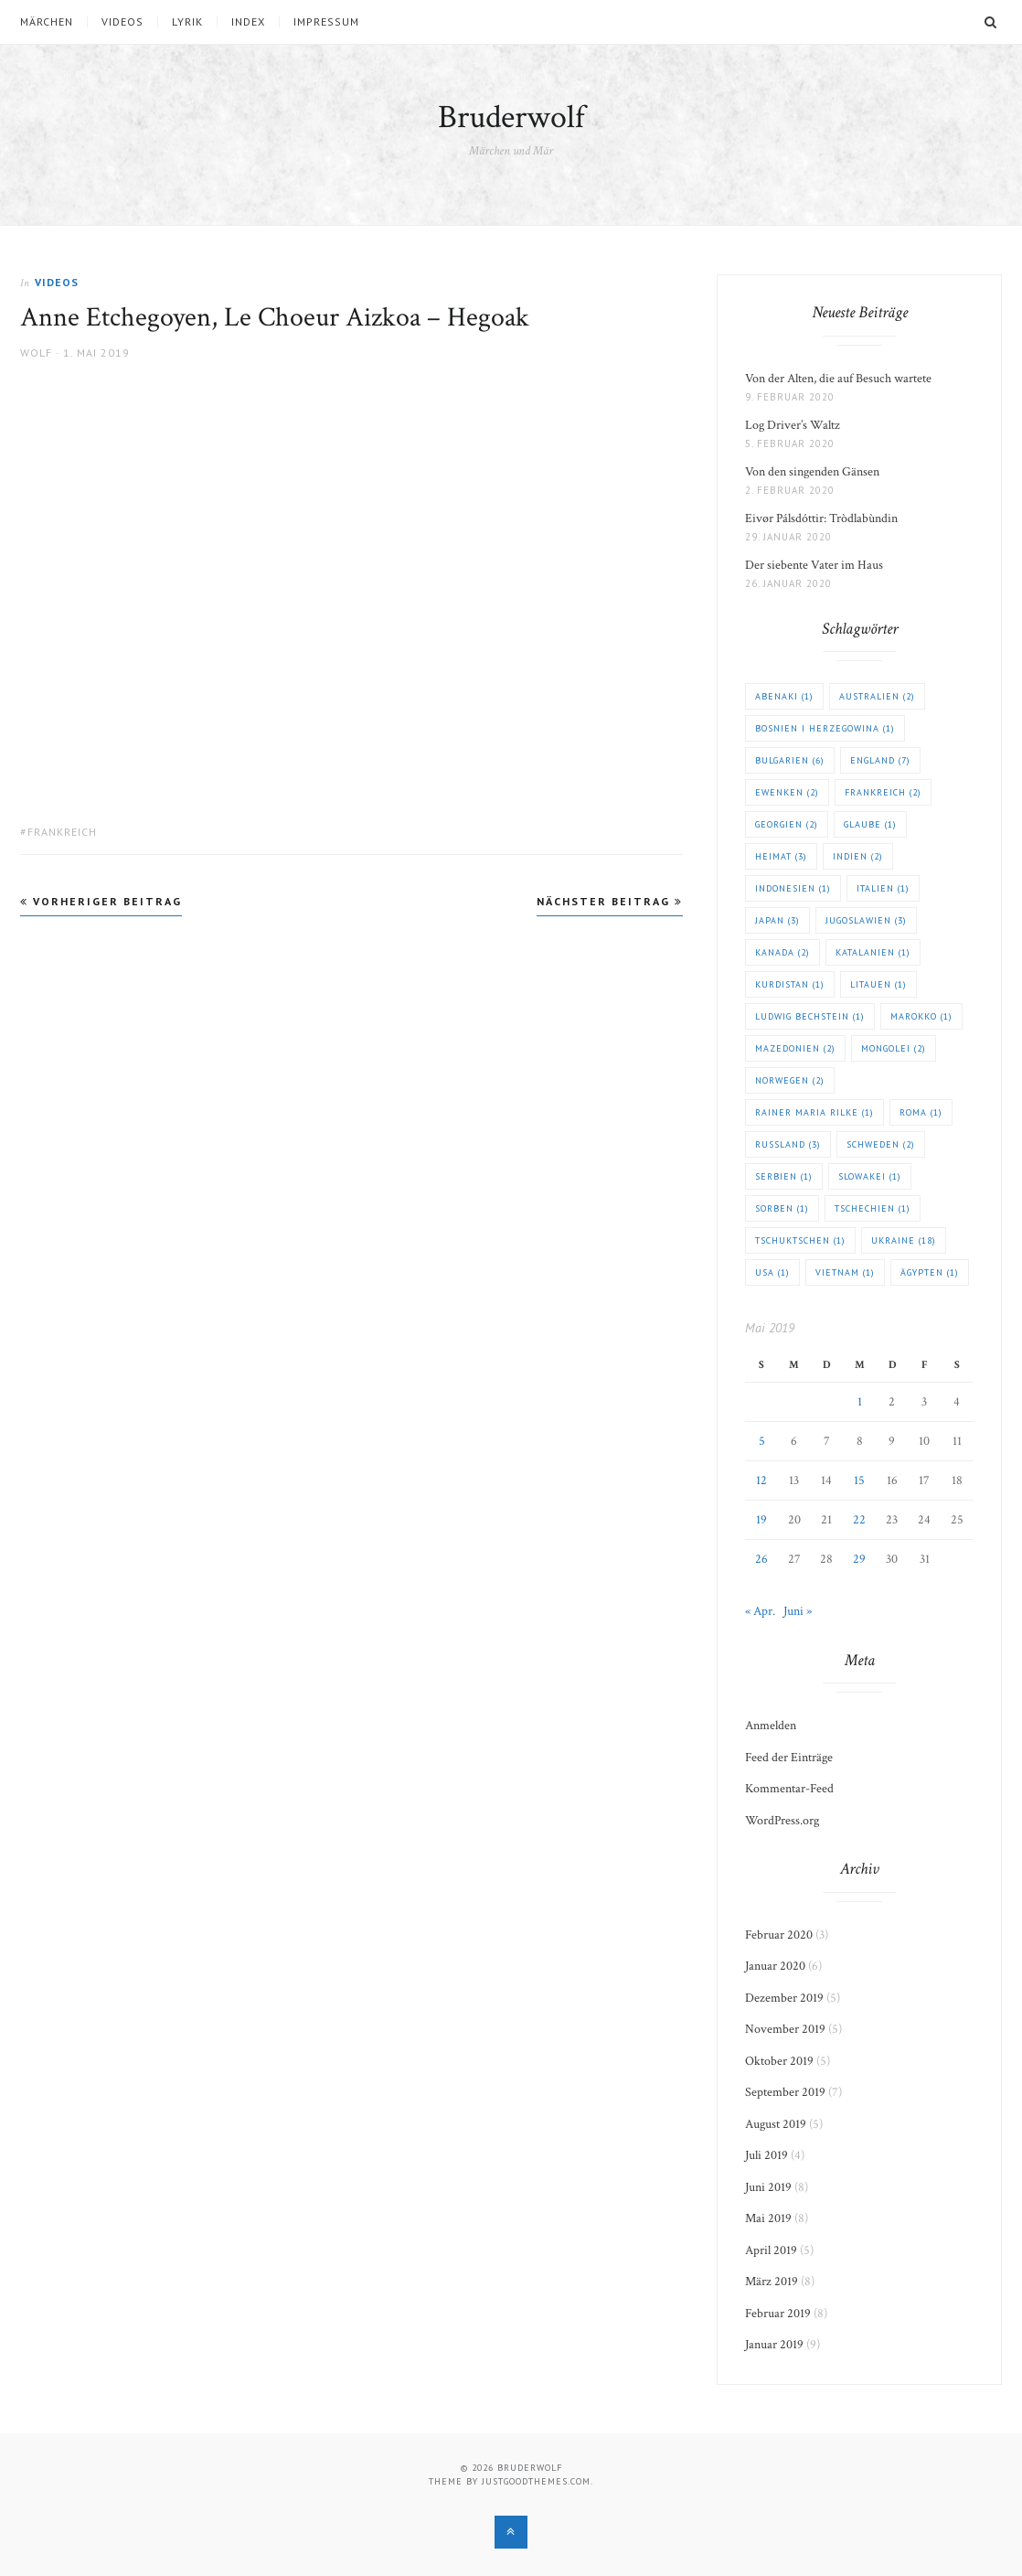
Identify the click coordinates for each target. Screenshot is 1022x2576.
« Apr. (760, 1611)
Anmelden (770, 1725)
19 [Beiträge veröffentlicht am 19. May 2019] (761, 1520)
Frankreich (62, 832)
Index (248, 21)
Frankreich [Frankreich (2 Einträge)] (883, 792)
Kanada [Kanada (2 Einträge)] (782, 952)
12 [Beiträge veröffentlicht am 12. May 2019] (761, 1480)
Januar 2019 (774, 2344)
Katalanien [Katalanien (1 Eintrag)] (873, 952)
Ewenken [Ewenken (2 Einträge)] (787, 792)
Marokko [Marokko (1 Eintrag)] (921, 1016)
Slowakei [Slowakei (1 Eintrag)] (869, 1176)
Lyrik (187, 21)
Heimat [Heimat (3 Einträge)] (781, 856)
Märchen (46, 21)
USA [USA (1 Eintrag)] (772, 1272)
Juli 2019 (766, 2155)
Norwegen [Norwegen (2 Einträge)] (790, 1080)
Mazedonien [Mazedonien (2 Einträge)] (795, 1048)
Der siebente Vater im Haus (814, 565)
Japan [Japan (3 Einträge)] (777, 920)
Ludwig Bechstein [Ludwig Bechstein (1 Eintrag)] (810, 1016)
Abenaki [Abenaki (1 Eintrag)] (784, 696)
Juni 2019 (768, 2187)
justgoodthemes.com (536, 2481)
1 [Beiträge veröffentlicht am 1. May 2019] (859, 1402)
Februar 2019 (778, 2313)
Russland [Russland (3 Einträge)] (788, 1144)
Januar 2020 (775, 1966)
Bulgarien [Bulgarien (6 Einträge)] (790, 760)
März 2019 (771, 2281)
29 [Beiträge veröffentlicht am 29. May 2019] (859, 1559)
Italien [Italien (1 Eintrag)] (883, 888)
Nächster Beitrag (610, 901)
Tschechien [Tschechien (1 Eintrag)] (872, 1208)
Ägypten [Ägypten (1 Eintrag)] (929, 1272)
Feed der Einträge (789, 1757)
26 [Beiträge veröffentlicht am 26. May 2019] (761, 1559)
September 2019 (785, 2092)
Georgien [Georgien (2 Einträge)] (786, 824)
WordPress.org (782, 1820)
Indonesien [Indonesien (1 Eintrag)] (793, 888)
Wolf (36, 352)
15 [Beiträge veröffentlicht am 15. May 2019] (859, 1480)
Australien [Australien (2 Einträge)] (877, 696)
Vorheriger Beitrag (101, 901)
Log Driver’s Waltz (792, 425)
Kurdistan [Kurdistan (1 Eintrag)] (790, 984)
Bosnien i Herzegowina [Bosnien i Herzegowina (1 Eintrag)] (825, 728)
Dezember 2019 (784, 1998)
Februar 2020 (779, 1935)
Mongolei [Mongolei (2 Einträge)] (893, 1048)
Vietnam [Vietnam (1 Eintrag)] (845, 1272)
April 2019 (771, 2250)
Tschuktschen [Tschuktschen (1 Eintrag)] (800, 1240)
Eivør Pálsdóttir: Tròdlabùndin (821, 518)
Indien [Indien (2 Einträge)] (858, 856)
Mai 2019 (768, 2218)
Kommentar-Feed (789, 1788)
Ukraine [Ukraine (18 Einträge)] (903, 1240)
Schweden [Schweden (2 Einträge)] (880, 1144)
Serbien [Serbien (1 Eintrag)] (784, 1176)
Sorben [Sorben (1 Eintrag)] (782, 1208)
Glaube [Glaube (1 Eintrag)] (870, 824)
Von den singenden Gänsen (812, 472)
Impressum (326, 21)
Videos (122, 21)
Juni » (797, 1611)
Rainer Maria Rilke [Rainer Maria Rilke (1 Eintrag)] (814, 1112)
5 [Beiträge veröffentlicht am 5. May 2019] (762, 1441)
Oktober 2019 (779, 2061)
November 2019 (785, 2029)
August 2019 (775, 2124)
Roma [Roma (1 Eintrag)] (921, 1112)
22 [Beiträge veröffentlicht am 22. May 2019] (859, 1520)
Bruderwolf (511, 117)
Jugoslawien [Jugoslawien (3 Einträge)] (866, 920)
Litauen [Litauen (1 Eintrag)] (878, 984)
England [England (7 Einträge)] (880, 760)
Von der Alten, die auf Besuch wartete (838, 378)
